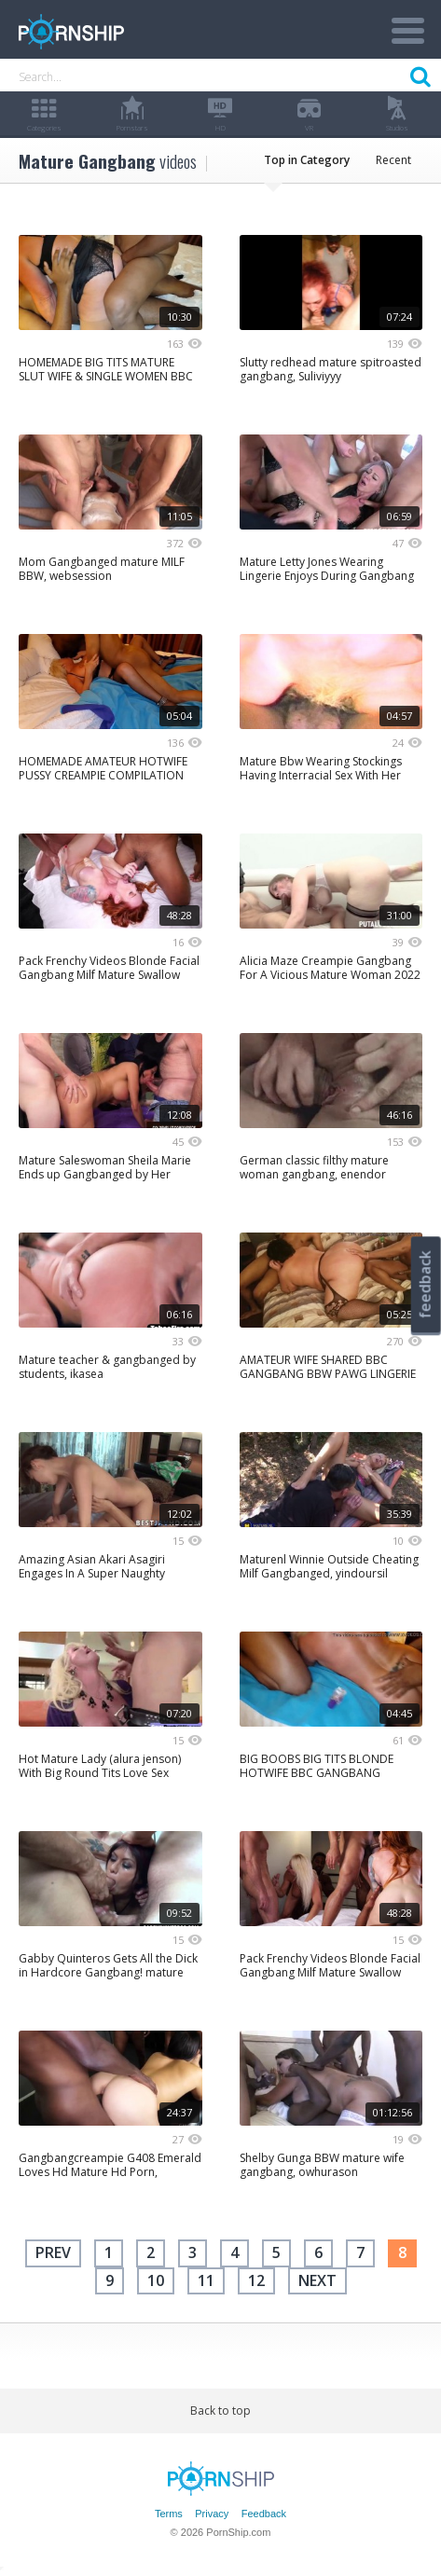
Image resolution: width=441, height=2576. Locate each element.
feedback (425, 1284)
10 (155, 2280)
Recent (393, 160)
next (317, 2280)
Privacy (211, 2513)
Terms (169, 2513)
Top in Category (307, 160)
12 (256, 2280)
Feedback (263, 2513)
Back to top (220, 2410)
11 (206, 2280)
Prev (53, 2252)
